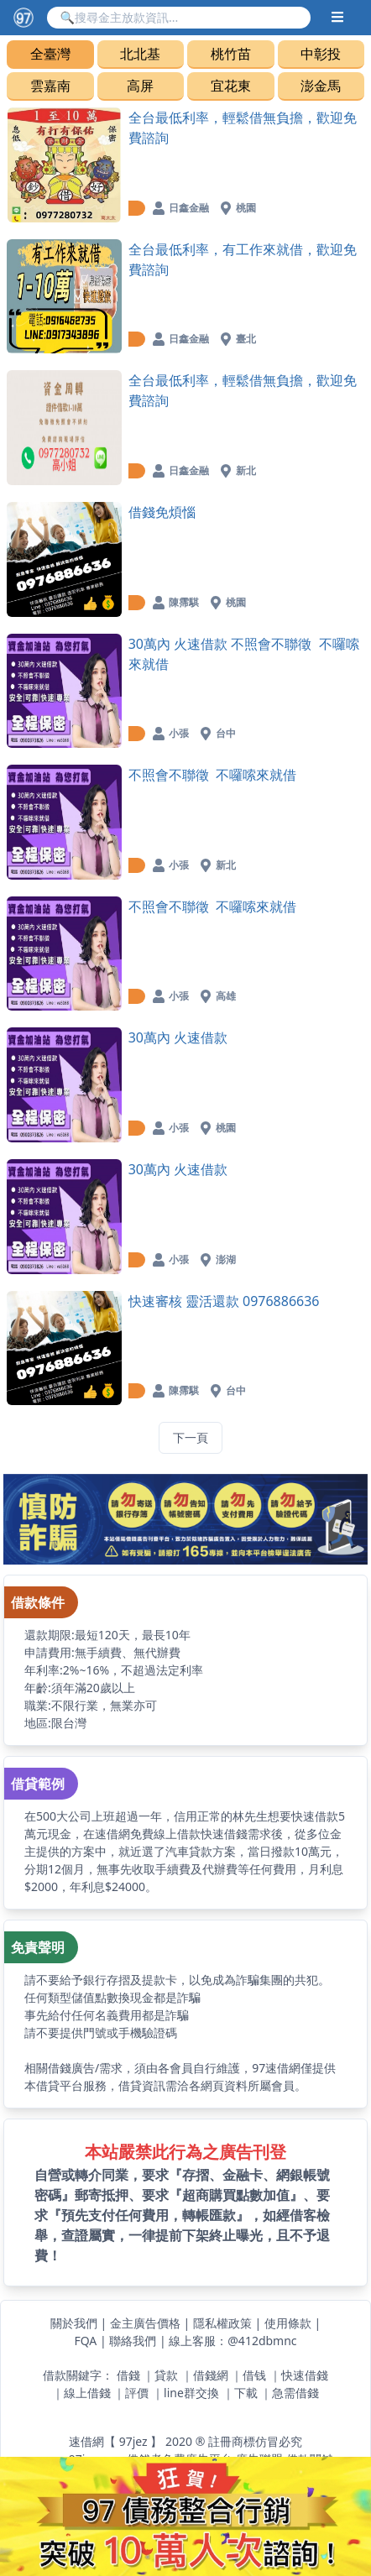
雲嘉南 (50, 85)
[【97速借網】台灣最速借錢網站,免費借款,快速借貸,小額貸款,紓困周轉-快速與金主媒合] (23, 18)
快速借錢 (304, 2375)
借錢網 (210, 2375)
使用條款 (287, 2323)
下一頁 (190, 1437)
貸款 (166, 2375)
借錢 (128, 2375)
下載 (246, 2393)
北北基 (140, 53)
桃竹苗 (231, 53)
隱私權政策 (222, 2323)
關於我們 (73, 2323)
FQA (85, 2341)
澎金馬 (320, 85)
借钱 (254, 2375)
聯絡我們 (132, 2341)
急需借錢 (295, 2393)
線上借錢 (87, 2393)
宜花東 (231, 85)
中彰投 (320, 53)
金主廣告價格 (145, 2323)
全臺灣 (50, 53)
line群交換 (191, 2393)
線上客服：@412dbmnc (232, 2341)
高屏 (140, 85)
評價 (137, 2393)
